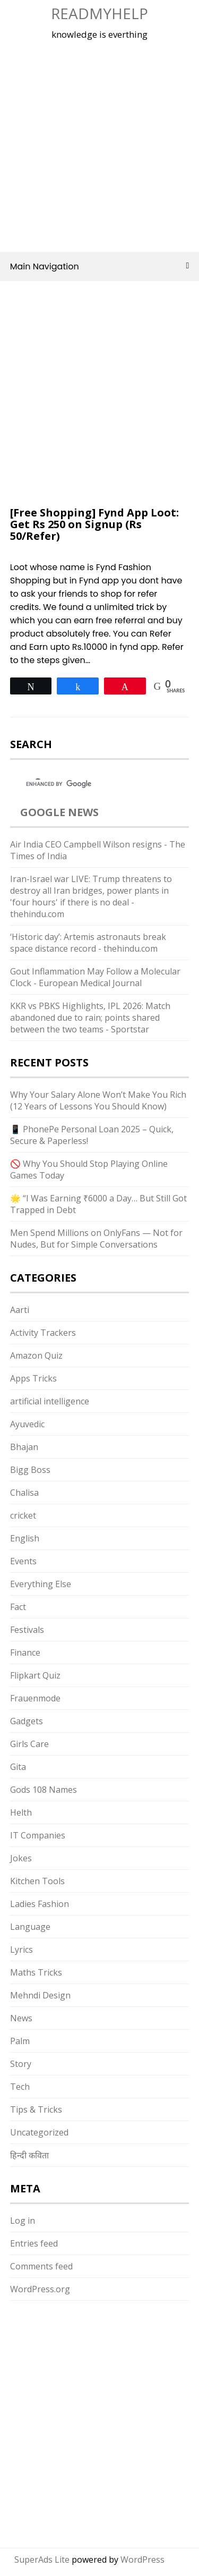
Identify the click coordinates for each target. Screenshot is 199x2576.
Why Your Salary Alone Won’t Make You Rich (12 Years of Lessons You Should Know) (98, 1100)
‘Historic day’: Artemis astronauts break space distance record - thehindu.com (88, 942)
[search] (90, 783)
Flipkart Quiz (35, 1675)
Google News (59, 812)
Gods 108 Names (43, 1789)
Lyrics (21, 1949)
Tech (20, 2086)
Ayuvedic (27, 1424)
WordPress (142, 2559)
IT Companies (37, 1835)
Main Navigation (99, 266)
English (24, 1538)
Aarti (19, 1310)
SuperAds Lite (42, 2559)
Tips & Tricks (36, 2109)
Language (30, 1927)
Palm (20, 2041)
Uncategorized (39, 2132)
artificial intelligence (49, 1401)
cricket (23, 1515)
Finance (25, 1652)
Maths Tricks (36, 1972)
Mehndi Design (40, 1995)
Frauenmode (35, 1698)
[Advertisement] (99, 144)
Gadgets (26, 1721)
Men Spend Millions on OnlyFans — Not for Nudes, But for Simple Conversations (96, 1238)
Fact (18, 1607)
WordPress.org (40, 2289)
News (21, 2018)
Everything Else (40, 1584)
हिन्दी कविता (29, 2155)
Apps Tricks (33, 1378)
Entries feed (34, 2243)
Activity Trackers (43, 1332)
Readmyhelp (99, 13)
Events (23, 1561)
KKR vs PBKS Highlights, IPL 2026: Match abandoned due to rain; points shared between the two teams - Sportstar (90, 1017)
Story (20, 2064)
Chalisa (24, 1492)
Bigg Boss (30, 1470)
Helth (21, 1812)
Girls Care (29, 1744)
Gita (18, 1767)
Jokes (21, 1858)
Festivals (27, 1630)
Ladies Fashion (39, 1904)
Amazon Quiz (36, 1355)
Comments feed (41, 2266)
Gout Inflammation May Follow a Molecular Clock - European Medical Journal (95, 977)
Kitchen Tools (37, 1881)
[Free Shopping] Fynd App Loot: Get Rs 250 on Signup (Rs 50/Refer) (94, 524)
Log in (22, 2220)
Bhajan (24, 1447)
